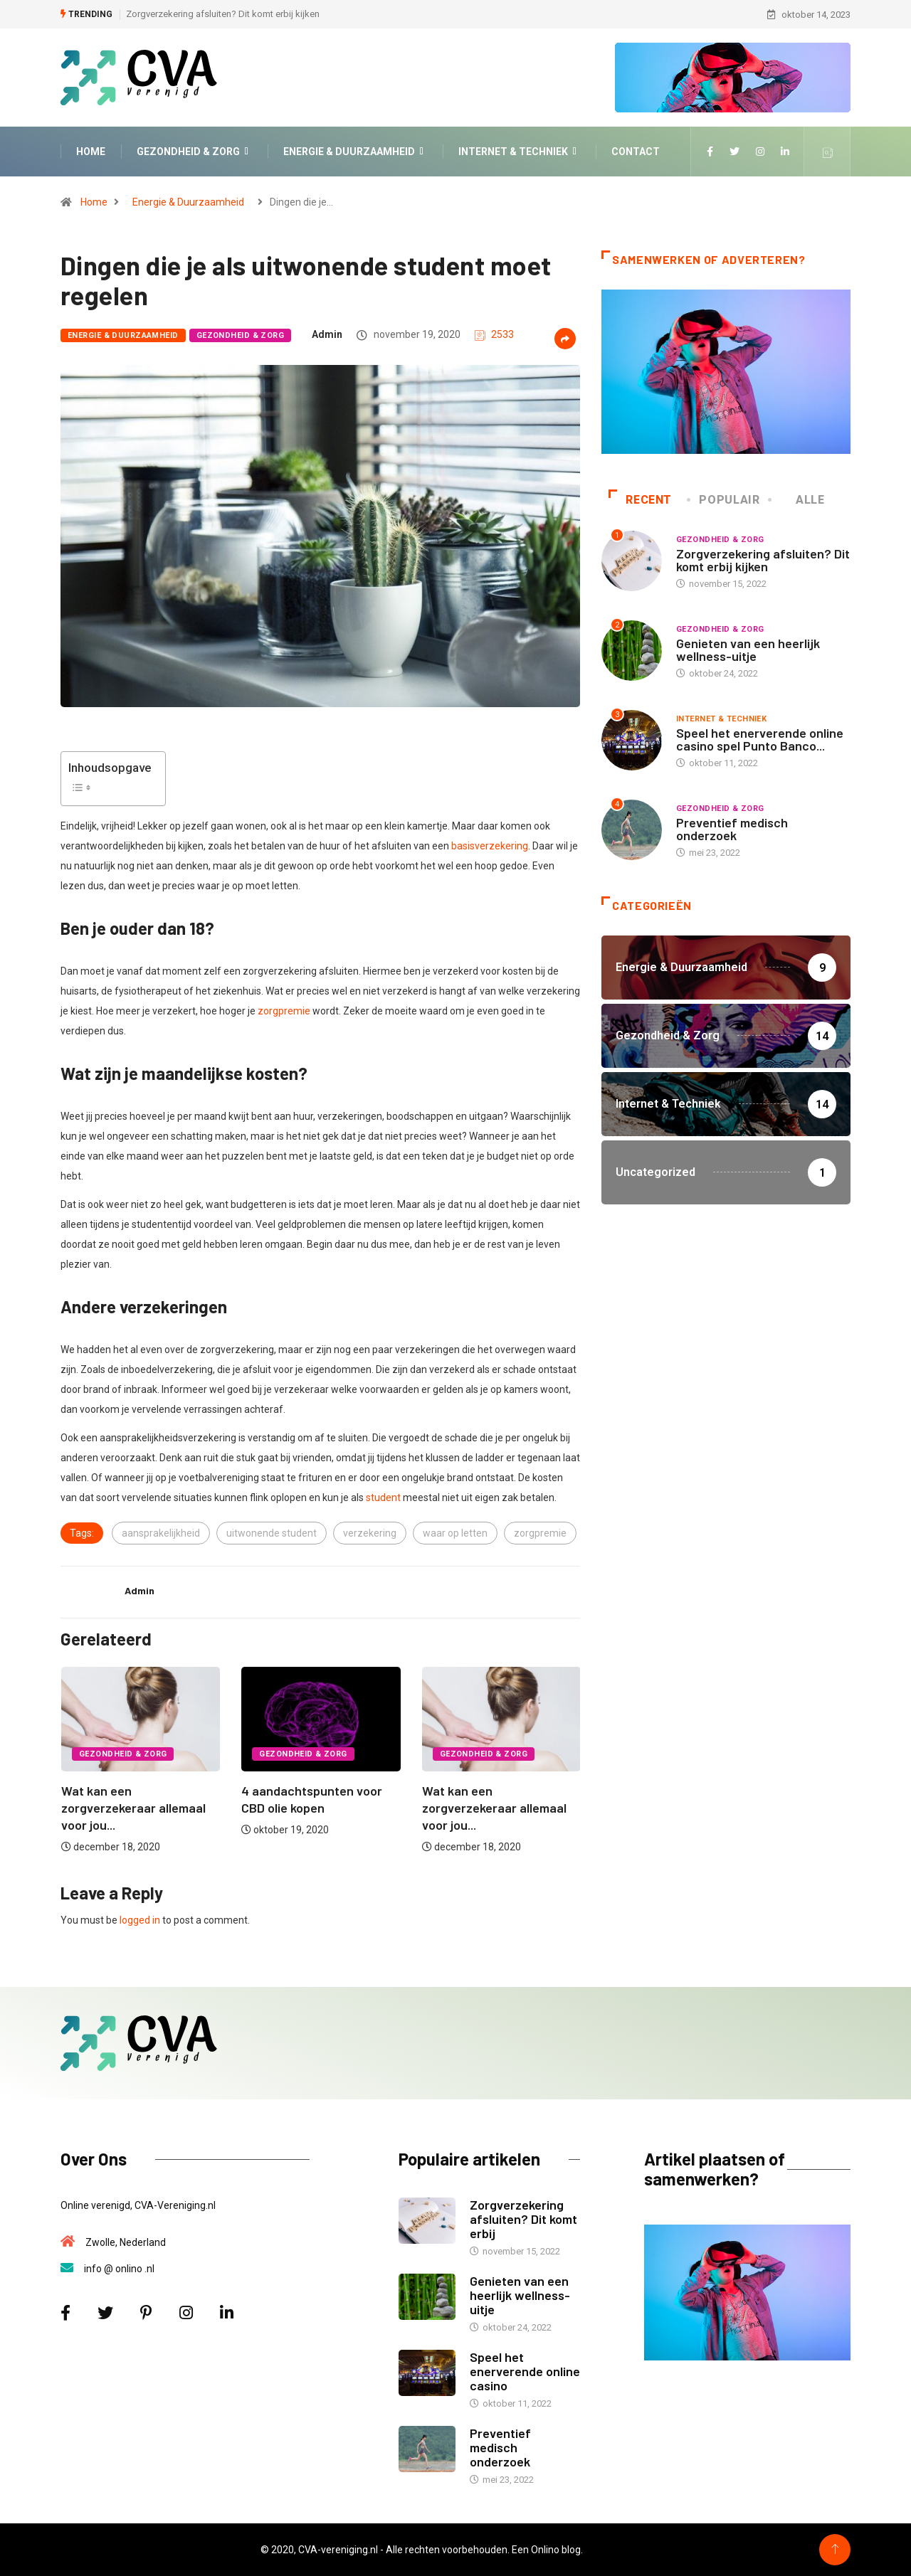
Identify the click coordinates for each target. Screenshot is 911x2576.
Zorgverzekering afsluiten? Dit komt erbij (523, 2219)
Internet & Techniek (519, 151)
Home (90, 151)
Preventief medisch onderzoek (732, 829)
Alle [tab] (797, 500)
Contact (635, 151)
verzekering (369, 1533)
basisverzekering (489, 846)
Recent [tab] (640, 500)
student (383, 1497)
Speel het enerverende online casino (525, 2371)
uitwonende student (271, 1533)
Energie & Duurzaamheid (355, 151)
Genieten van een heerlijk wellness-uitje (748, 649)
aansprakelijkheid (161, 1533)
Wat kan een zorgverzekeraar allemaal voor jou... (133, 1808)
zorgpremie (284, 1011)
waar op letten (455, 1533)
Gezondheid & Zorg (194, 151)
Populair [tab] (724, 500)
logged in (140, 1920)
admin (327, 334)
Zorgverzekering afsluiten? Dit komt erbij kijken (223, 14)
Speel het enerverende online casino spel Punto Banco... (759, 739)
